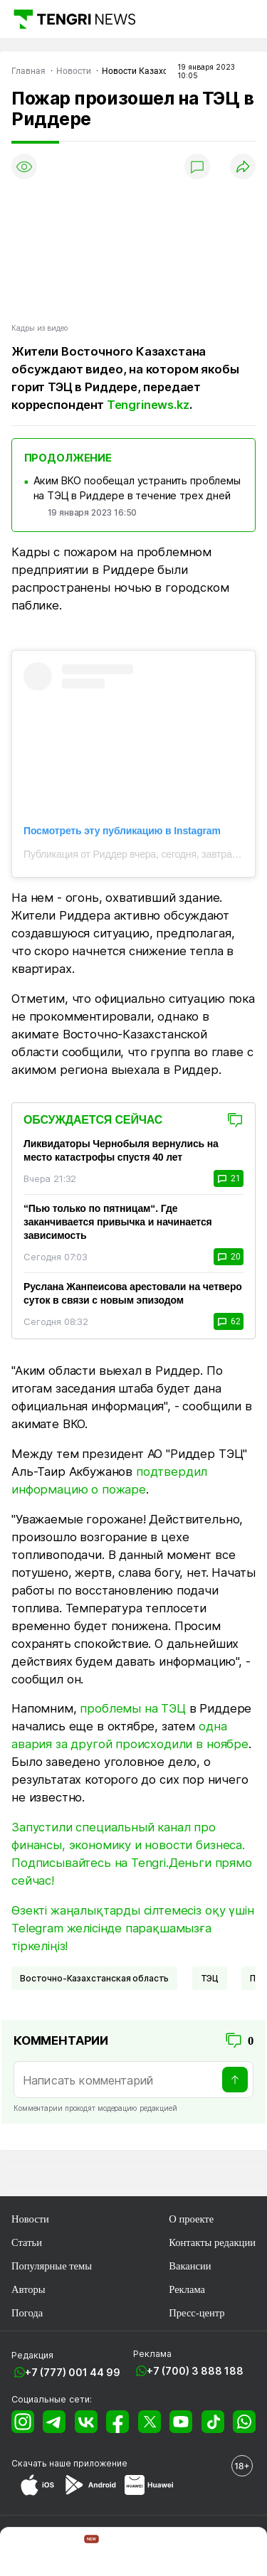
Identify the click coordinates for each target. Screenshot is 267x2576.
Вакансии (190, 2266)
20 (228, 1256)
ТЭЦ (210, 1978)
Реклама (187, 2289)
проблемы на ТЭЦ (133, 1708)
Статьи (26, 2242)
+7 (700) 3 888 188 (195, 2371)
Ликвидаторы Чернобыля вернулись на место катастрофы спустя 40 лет (121, 1150)
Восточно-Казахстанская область (94, 1978)
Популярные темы (51, 2266)
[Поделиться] (243, 166)
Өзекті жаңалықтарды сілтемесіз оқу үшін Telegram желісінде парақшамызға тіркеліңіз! (132, 1928)
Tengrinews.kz (148, 405)
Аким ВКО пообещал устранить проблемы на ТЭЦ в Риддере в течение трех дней (137, 488)
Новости (30, 2219)
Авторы (28, 2289)
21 (228, 1178)
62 (228, 1321)
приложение (100, 2463)
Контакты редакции (212, 2242)
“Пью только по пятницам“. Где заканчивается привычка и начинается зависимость (117, 1222)
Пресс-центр (196, 2313)
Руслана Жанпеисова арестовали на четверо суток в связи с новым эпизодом (132, 1293)
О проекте (191, 2219)
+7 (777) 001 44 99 (72, 2372)
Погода (27, 2313)
